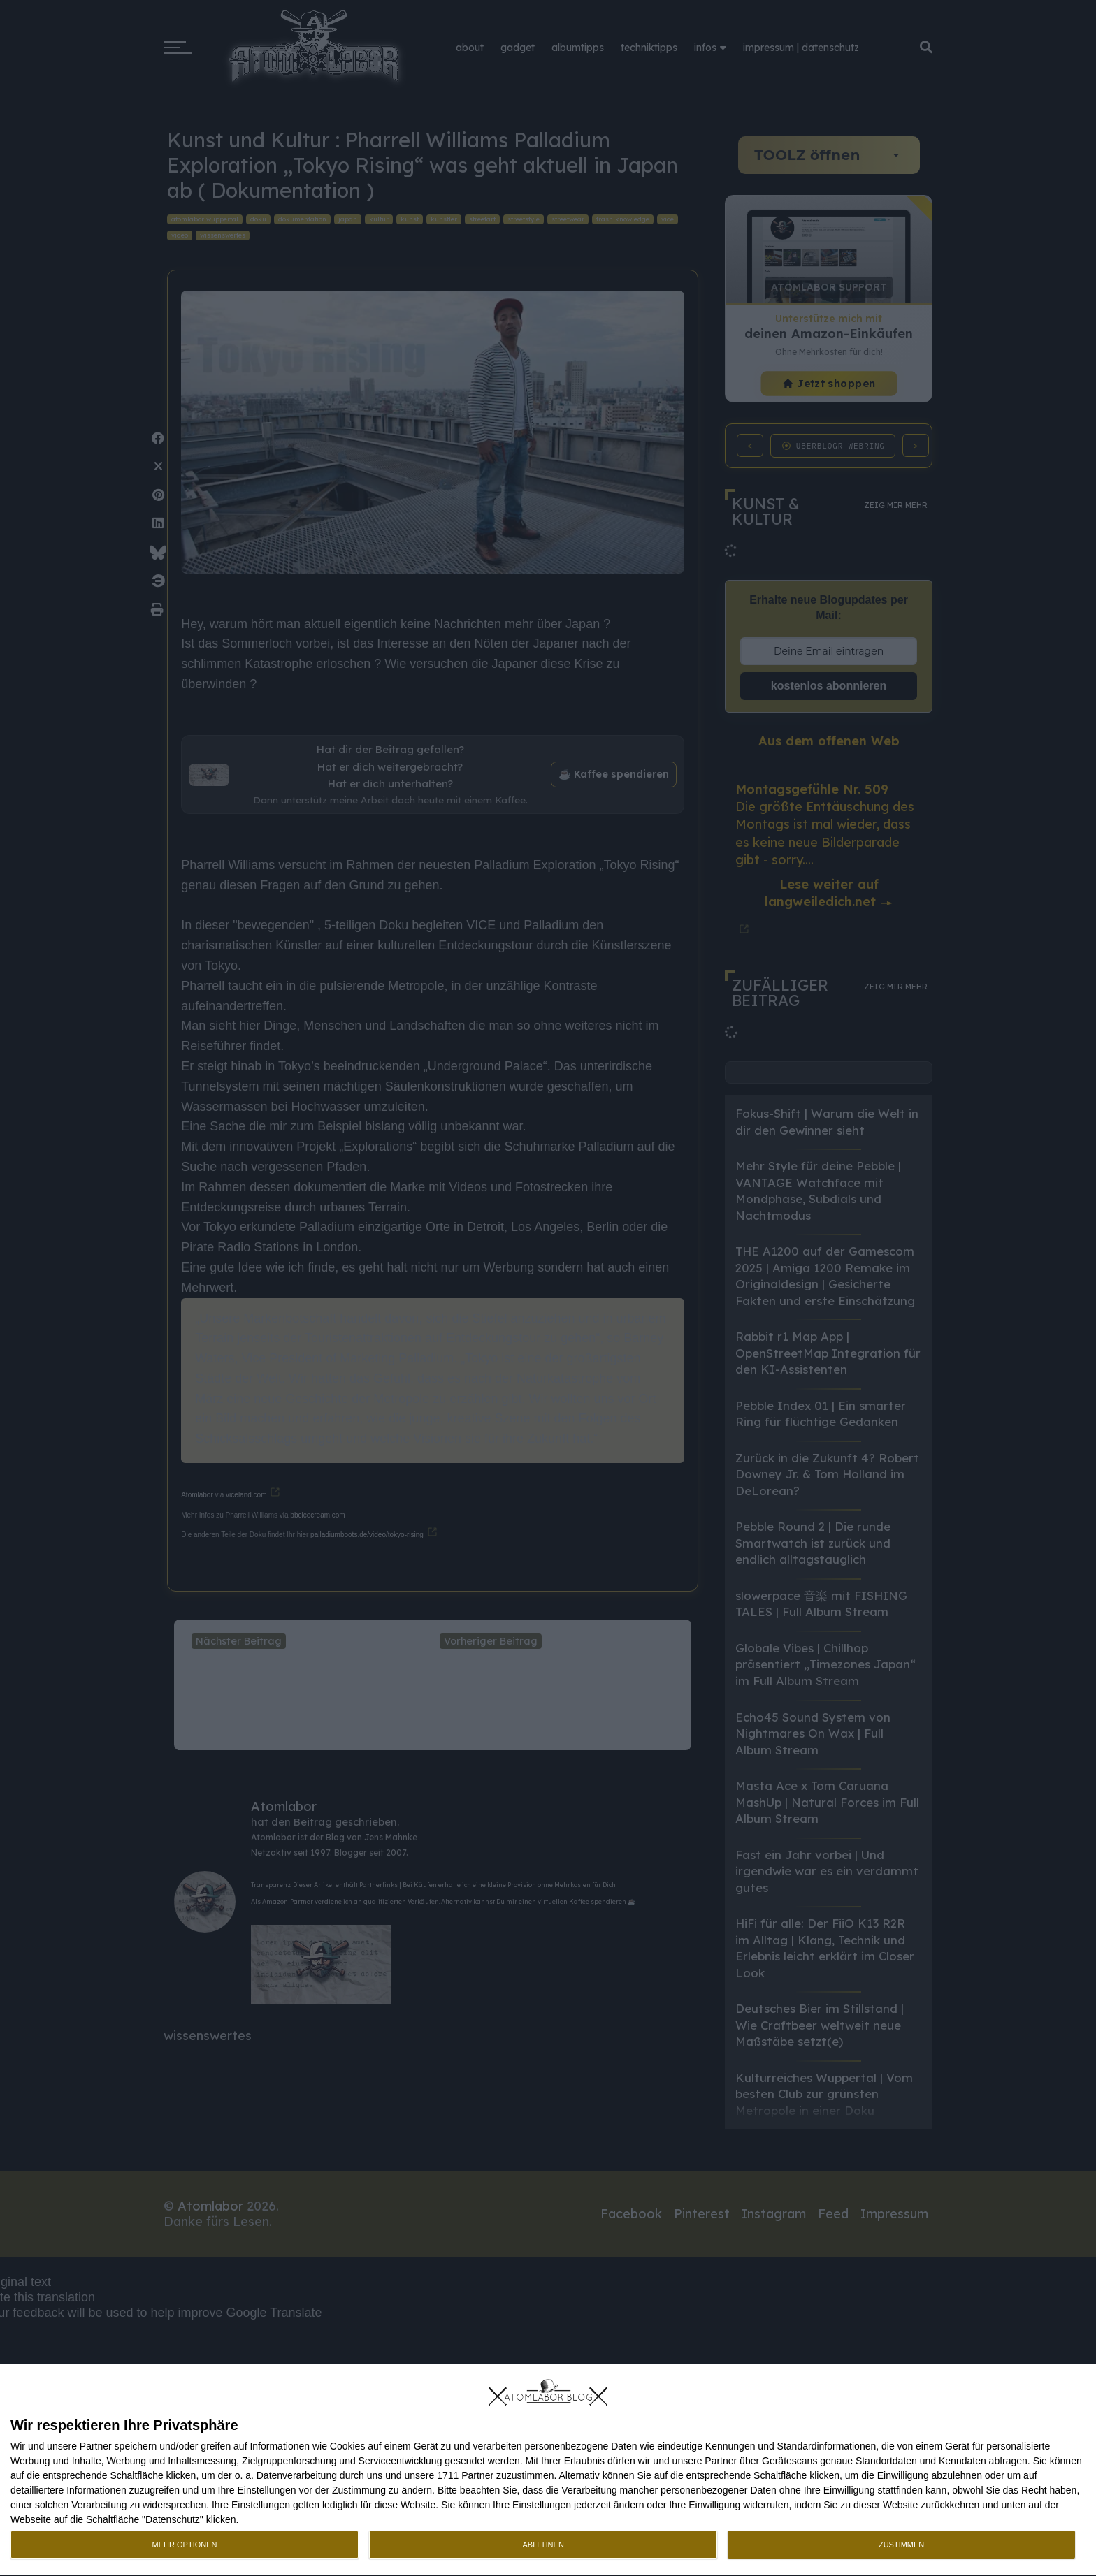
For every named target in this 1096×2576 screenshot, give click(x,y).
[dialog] (548, 2470)
